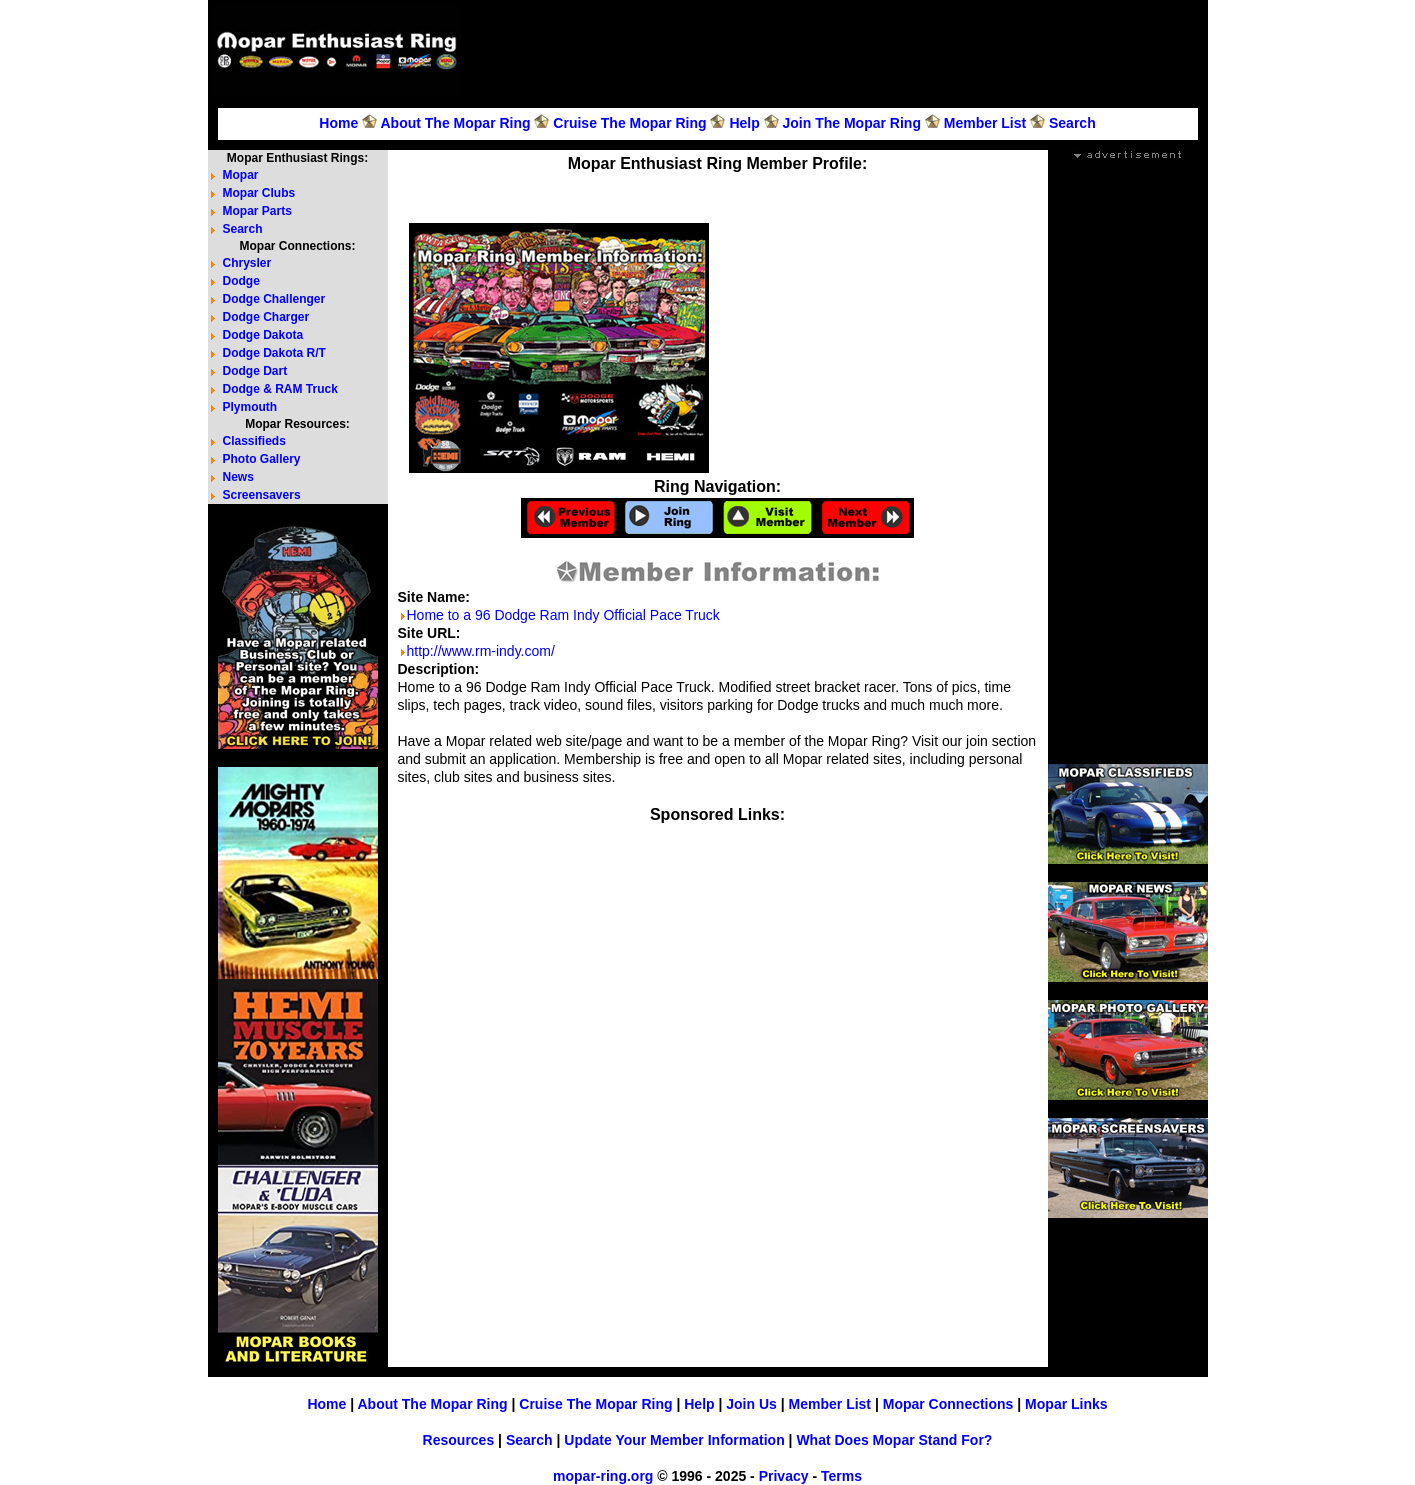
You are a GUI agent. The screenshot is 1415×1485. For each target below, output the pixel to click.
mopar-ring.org (603, 1476)
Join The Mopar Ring (852, 123)
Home (338, 123)
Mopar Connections (948, 1404)
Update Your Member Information (674, 1440)
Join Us (751, 1404)
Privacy (784, 1476)
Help (744, 123)
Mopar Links (1066, 1404)
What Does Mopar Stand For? (894, 1440)
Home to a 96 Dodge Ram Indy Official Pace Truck (563, 615)
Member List (985, 123)
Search (1072, 123)
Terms (841, 1476)
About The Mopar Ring (455, 123)
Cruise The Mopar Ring (629, 123)
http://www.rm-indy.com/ (481, 651)
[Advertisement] (838, 51)
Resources (459, 1440)
